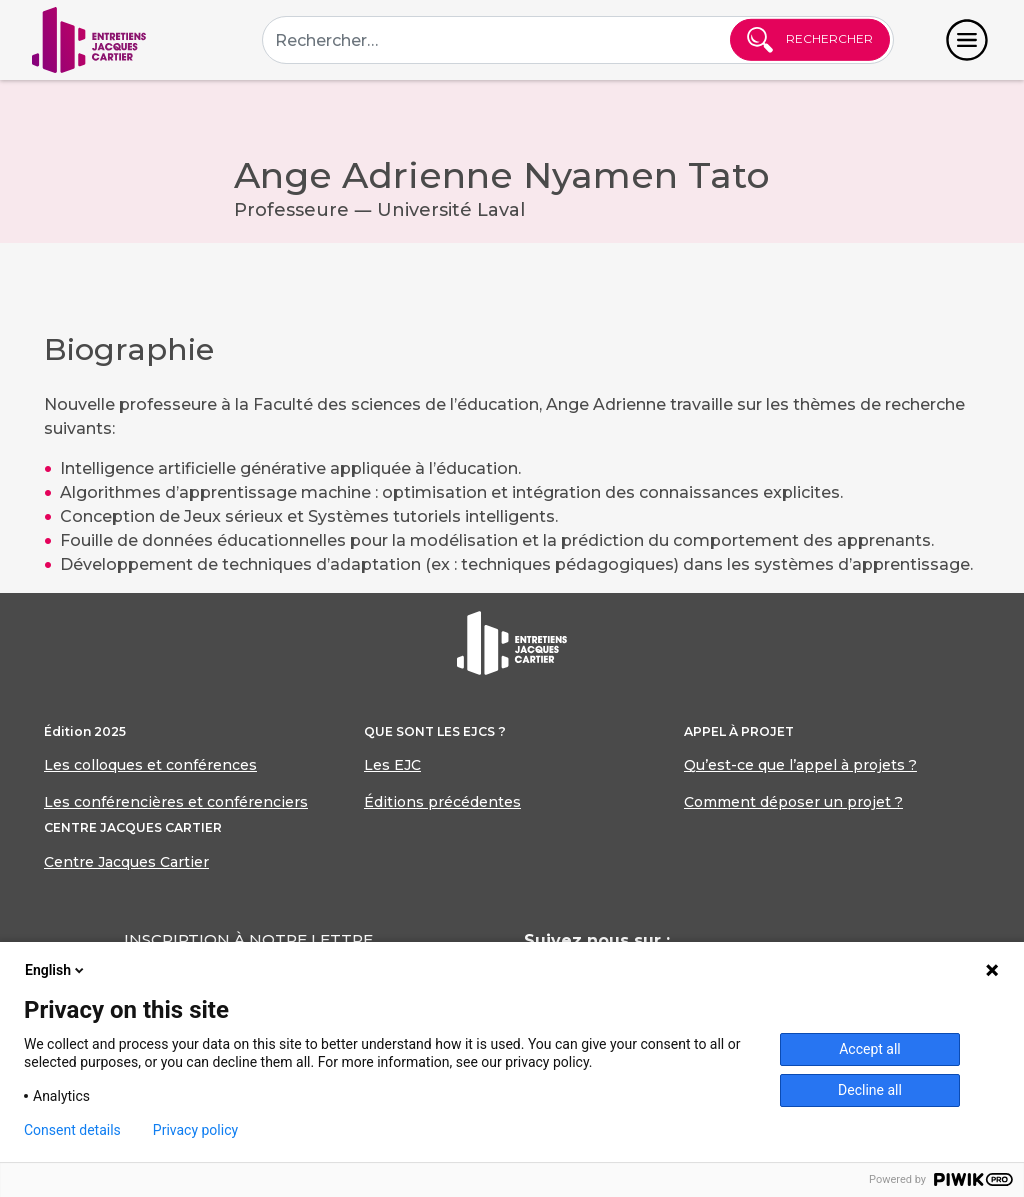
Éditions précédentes (442, 802)
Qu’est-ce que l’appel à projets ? (800, 765)
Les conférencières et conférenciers (176, 802)
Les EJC (392, 765)
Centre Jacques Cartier (126, 862)
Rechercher (810, 40)
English (56, 970)
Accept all (870, 1049)
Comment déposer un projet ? (793, 802)
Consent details (72, 1130)
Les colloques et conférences (150, 765)
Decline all (870, 1090)
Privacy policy (195, 1130)
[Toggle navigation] (967, 40)
